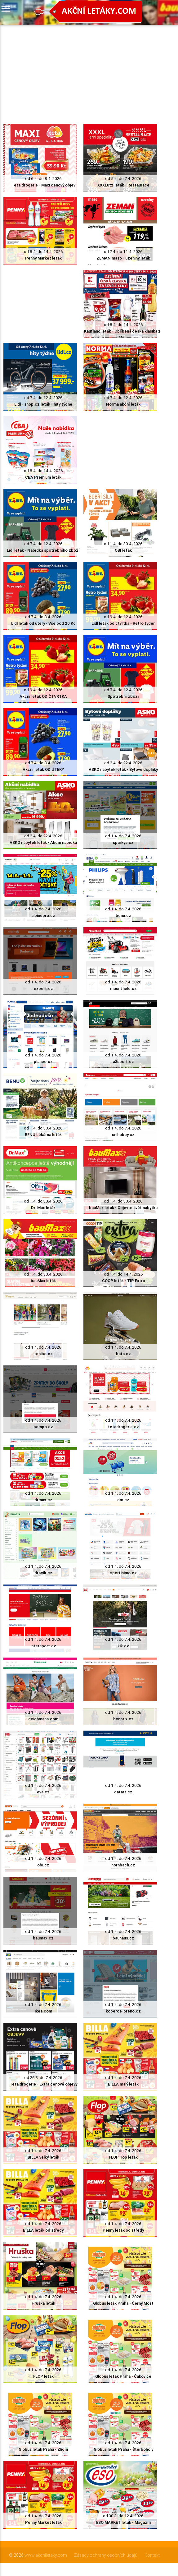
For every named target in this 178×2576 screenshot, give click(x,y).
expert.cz (43, 988)
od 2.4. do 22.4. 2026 (123, 763)
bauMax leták (43, 1280)
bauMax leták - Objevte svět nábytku (123, 1207)
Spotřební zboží (123, 696)
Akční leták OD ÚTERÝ (43, 769)
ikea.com (43, 2011)
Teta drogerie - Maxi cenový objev (43, 185)
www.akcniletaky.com (45, 2555)
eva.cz (43, 1792)
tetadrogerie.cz (123, 1426)
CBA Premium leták (43, 477)
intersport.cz (43, 1646)
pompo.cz (43, 1426)
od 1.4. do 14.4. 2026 (123, 1274)
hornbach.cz (123, 1865)
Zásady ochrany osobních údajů (105, 2555)
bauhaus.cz (123, 1938)
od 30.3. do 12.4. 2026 (123, 2515)
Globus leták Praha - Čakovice (123, 2376)
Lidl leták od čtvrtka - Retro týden (123, 623)
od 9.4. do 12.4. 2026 (123, 616)
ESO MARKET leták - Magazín (123, 2522)
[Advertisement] (80, 68)
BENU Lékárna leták (43, 1134)
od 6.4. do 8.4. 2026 (43, 178)
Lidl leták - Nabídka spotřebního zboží (43, 550)
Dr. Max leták (43, 1207)
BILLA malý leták (123, 2084)
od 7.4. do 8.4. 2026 (43, 616)
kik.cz (123, 1646)
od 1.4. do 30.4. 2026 (123, 543)
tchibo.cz (43, 1353)
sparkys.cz (123, 842)
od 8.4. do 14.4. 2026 (43, 251)
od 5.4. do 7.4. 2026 (123, 178)
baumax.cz (43, 1938)
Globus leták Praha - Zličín (43, 2449)
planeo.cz (43, 1061)
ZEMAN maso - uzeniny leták (123, 258)
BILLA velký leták (43, 2157)
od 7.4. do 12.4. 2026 (43, 397)
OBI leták (123, 550)
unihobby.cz (123, 1134)
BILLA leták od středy (43, 2230)
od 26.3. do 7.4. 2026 (43, 2077)
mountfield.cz (123, 988)
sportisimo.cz (123, 1573)
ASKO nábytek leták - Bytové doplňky (123, 769)
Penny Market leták (43, 258)
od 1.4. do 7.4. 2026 (123, 836)
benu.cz (123, 915)
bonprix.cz (123, 1719)
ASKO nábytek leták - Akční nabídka (43, 842)
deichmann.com (43, 1719)
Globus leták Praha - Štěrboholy (123, 2449)
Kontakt (152, 2555)
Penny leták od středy (123, 2230)
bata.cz (123, 1353)
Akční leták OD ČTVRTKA (43, 696)
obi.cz (43, 1865)
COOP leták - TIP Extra (123, 1280)
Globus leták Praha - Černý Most (123, 2303)
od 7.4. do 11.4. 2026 (123, 251)
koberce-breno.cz (123, 2011)
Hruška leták (43, 2303)
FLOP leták (43, 2376)
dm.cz (123, 1499)
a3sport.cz (123, 1061)
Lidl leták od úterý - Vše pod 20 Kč (43, 623)
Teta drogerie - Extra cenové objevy (43, 2084)
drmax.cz (43, 1499)
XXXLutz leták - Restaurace (123, 185)
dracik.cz (43, 1573)
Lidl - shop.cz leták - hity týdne (43, 404)
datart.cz (123, 1792)
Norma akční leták (123, 404)
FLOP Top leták (123, 2157)
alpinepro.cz (43, 915)
